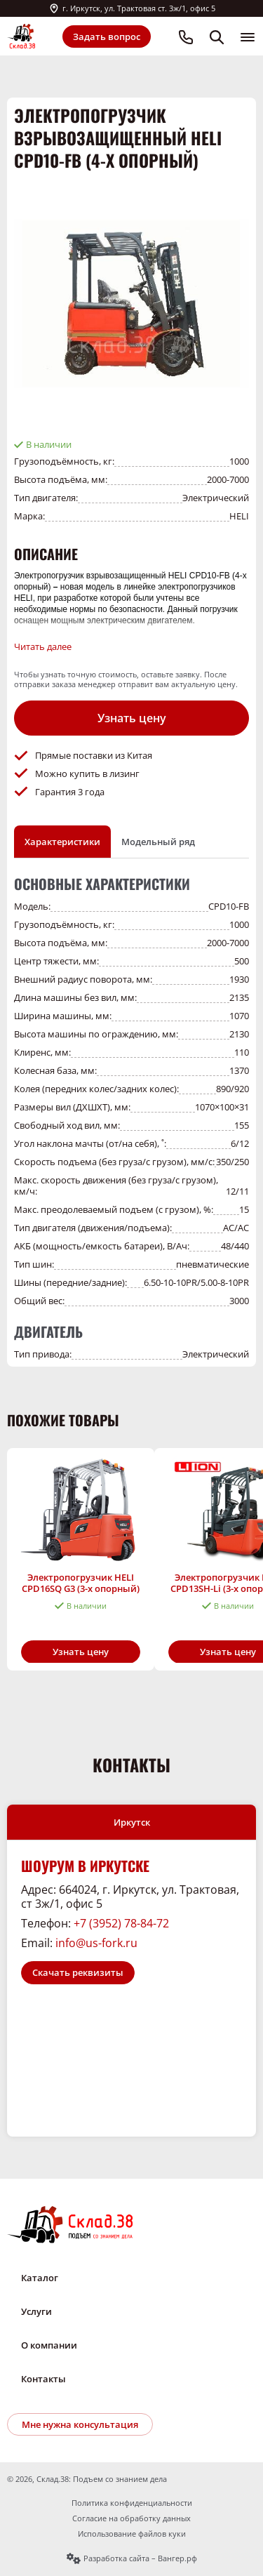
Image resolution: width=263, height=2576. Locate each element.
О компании (49, 2345)
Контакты (43, 2378)
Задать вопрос (106, 36)
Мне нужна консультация (80, 2424)
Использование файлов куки (132, 2534)
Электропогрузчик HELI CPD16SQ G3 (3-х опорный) (81, 1582)
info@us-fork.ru (96, 1943)
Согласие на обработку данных (131, 2518)
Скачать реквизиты (77, 1972)
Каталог (39, 2277)
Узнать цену (131, 718)
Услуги (36, 2311)
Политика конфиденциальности (132, 2503)
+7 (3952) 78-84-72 (121, 1923)
